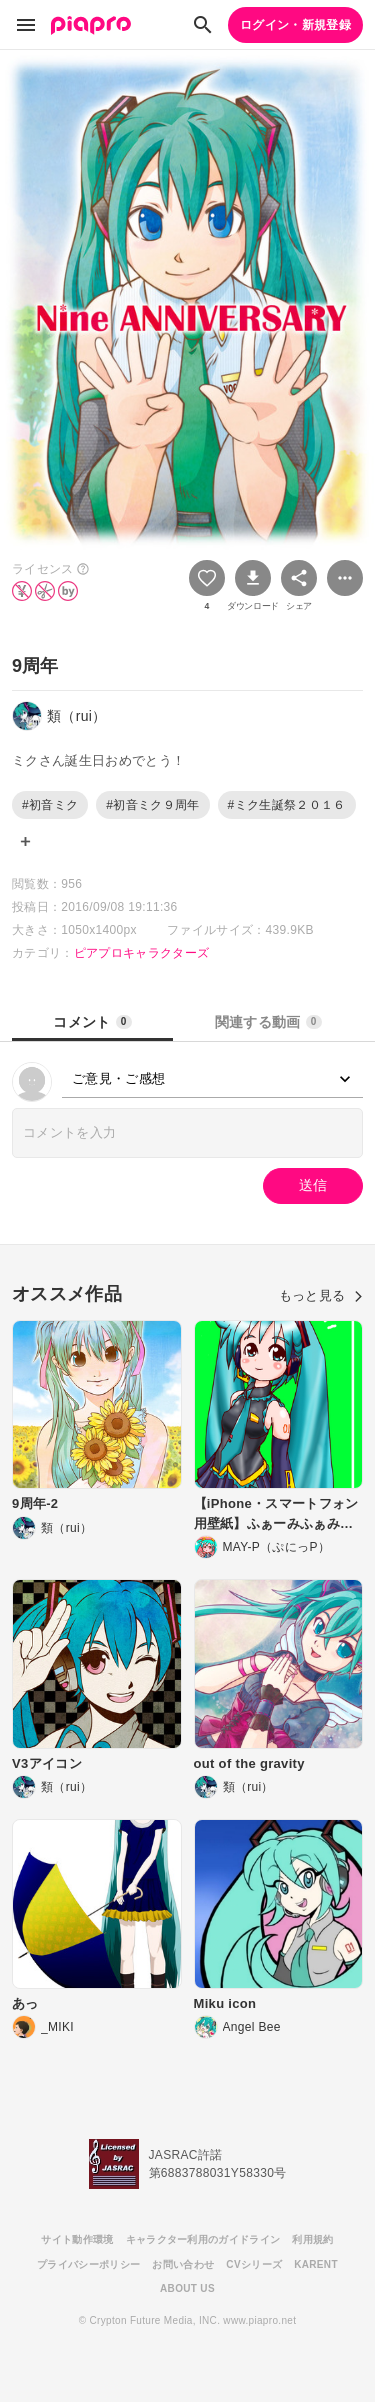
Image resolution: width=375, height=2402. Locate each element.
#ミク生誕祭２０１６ (287, 805)
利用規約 (312, 2239)
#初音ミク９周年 (152, 805)
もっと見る (321, 1295)
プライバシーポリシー (88, 2264)
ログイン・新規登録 (295, 25)
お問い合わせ (183, 2264)
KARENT (316, 2264)
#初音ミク (50, 805)
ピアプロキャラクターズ (142, 953)
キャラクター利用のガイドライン (203, 2239)
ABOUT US (187, 2288)
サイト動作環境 (77, 2239)
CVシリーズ (254, 2264)
